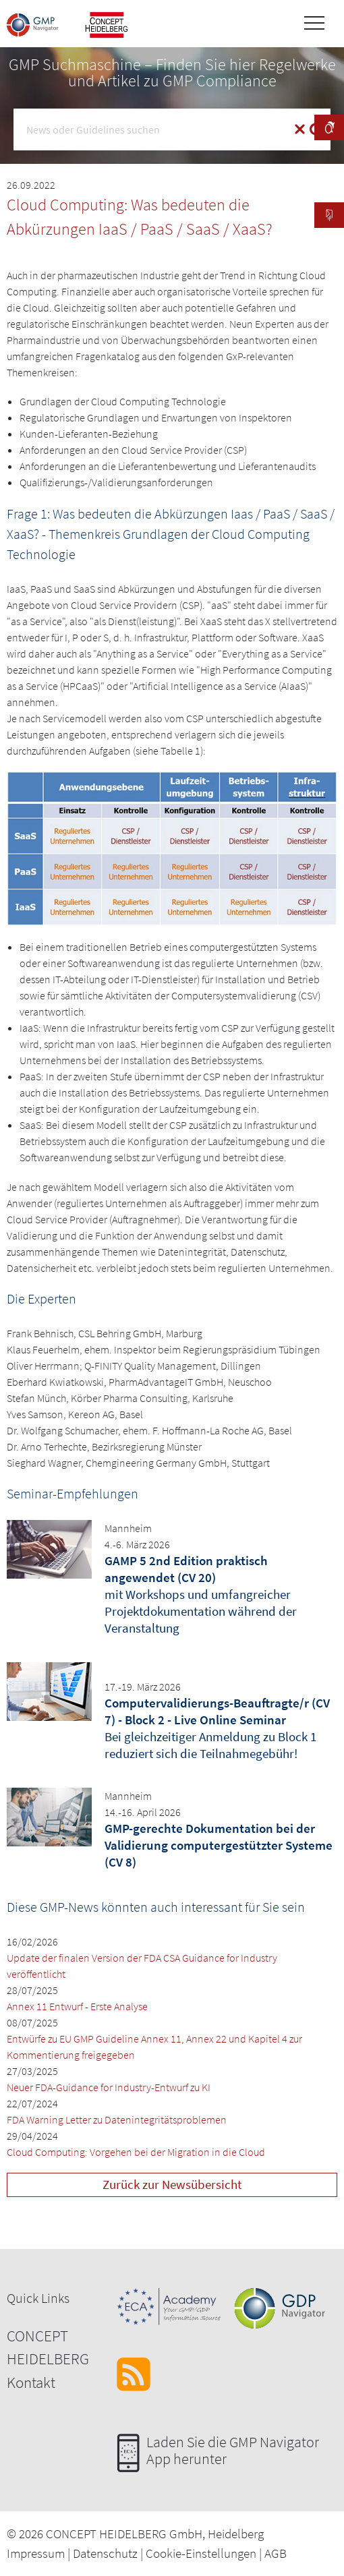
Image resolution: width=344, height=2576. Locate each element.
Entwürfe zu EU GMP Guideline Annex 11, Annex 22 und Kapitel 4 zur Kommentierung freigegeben (154, 2046)
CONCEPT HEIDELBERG (48, 2347)
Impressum (36, 2553)
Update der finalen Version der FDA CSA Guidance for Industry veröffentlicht (142, 1966)
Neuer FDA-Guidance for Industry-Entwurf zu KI (108, 2087)
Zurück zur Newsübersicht (172, 2184)
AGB (275, 2553)
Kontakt (31, 2382)
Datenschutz (105, 2553)
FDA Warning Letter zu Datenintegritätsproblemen (117, 2119)
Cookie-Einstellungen (201, 2553)
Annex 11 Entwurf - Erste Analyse (77, 2006)
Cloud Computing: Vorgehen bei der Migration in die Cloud (136, 2152)
